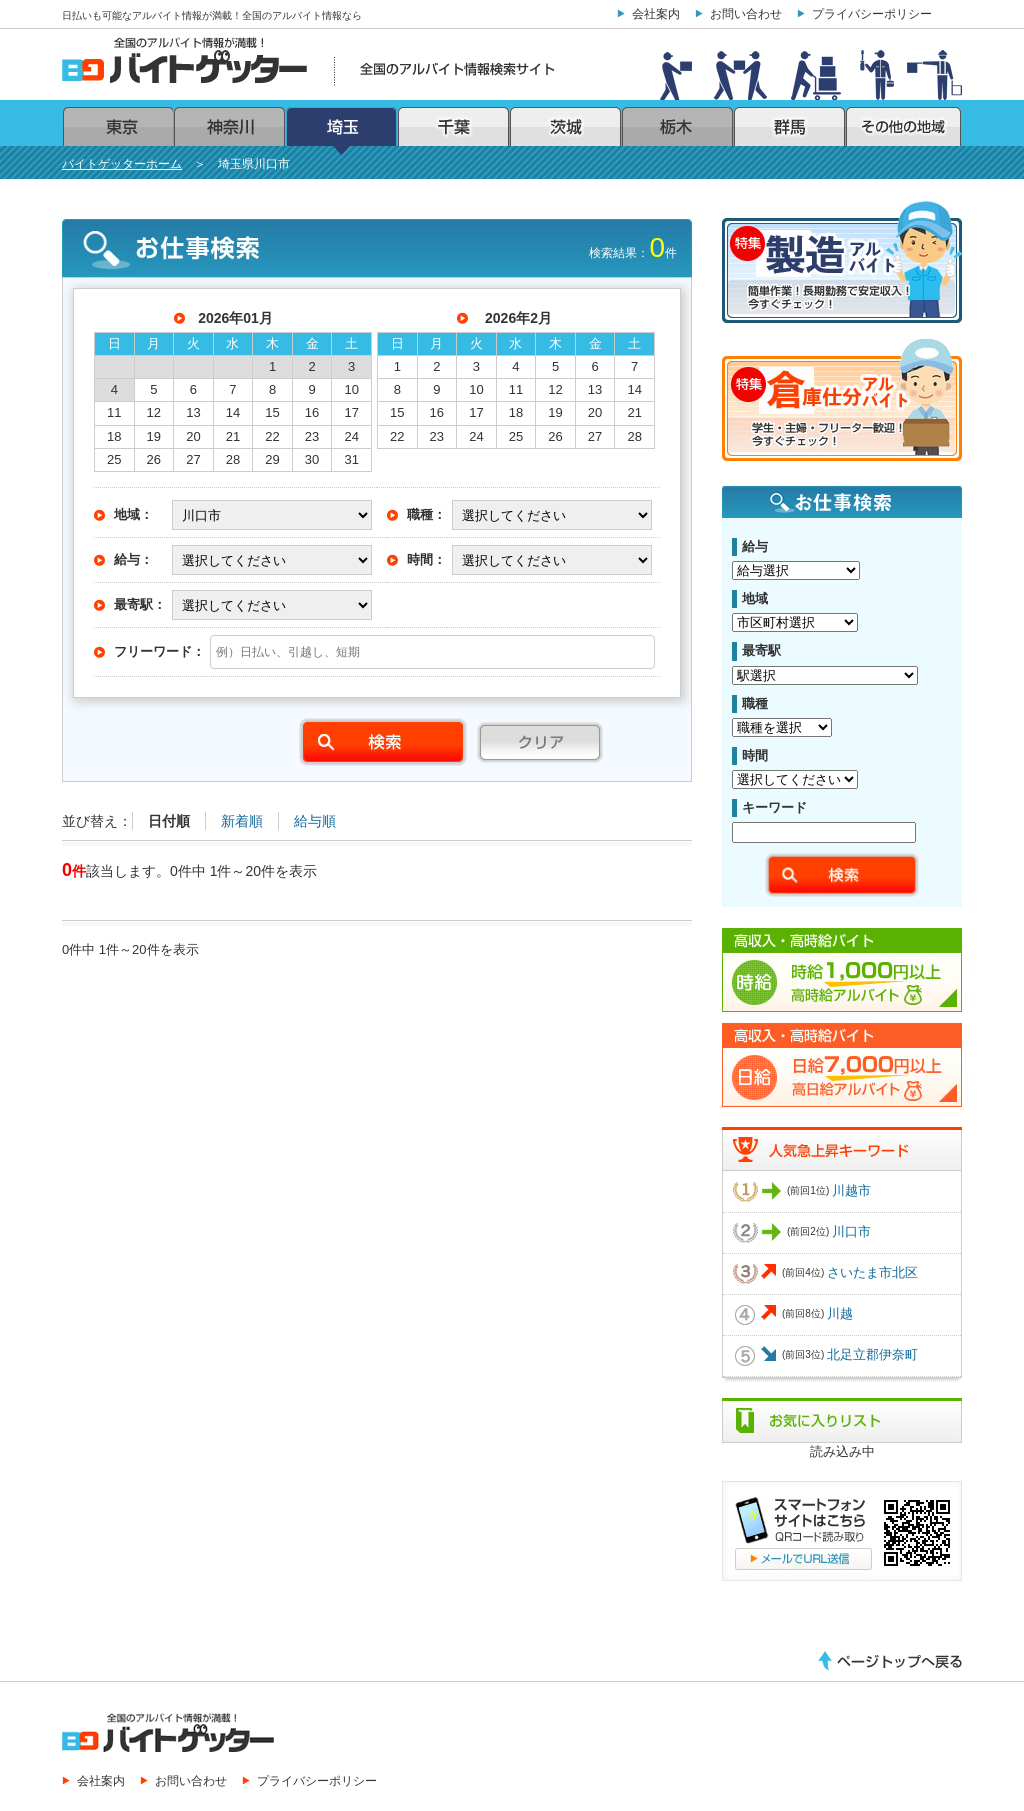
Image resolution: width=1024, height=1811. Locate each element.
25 (114, 459)
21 (233, 436)
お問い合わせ (746, 13)
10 (351, 389)
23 (312, 436)
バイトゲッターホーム (122, 164)
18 (114, 436)
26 (154, 459)
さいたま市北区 (872, 1272)
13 (193, 412)
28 (233, 459)
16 (312, 412)
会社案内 (656, 13)
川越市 (851, 1190)
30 (312, 459)
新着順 (242, 821)
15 (272, 412)
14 (233, 412)
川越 (840, 1313)
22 (272, 436)
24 (351, 436)
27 (193, 459)
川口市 (851, 1231)
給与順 (315, 821)
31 (351, 459)
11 (114, 412)
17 (351, 412)
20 (193, 436)
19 (154, 436)
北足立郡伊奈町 (872, 1354)
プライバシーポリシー (872, 13)
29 (272, 459)
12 (154, 412)
